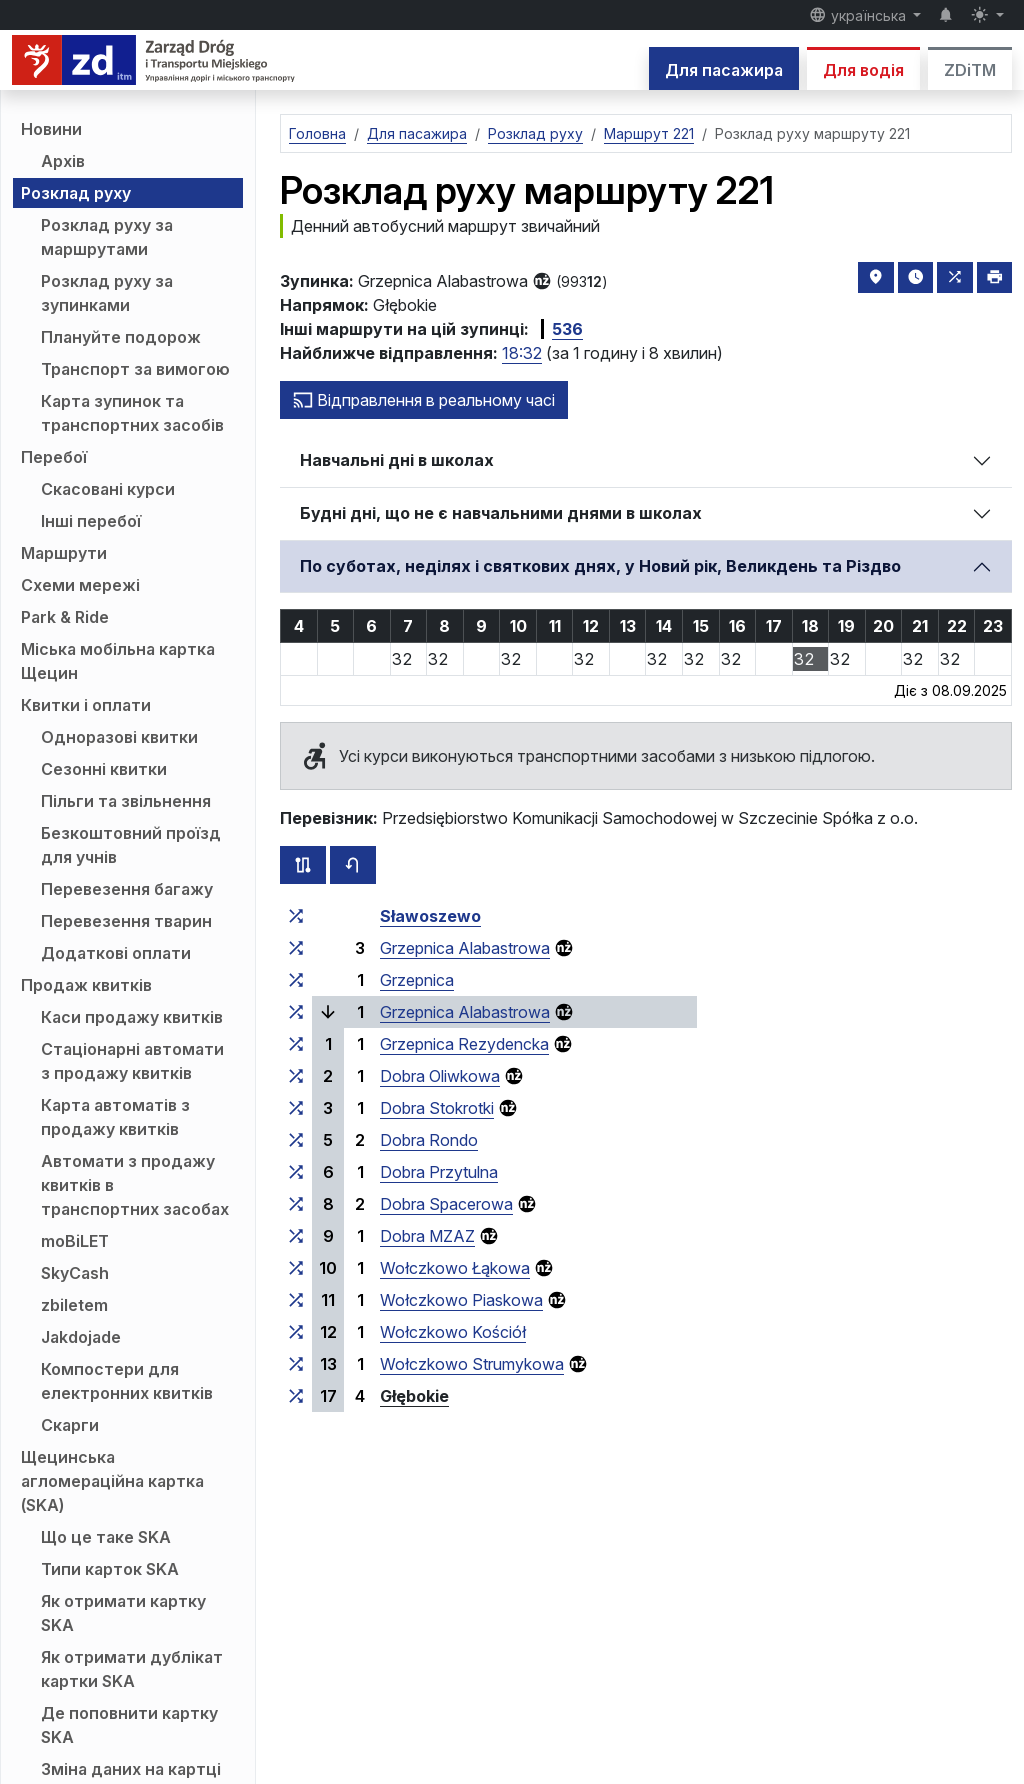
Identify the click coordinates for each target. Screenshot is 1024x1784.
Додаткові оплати (116, 953)
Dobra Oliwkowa (440, 1076)
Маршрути (64, 553)
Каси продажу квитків (132, 1017)
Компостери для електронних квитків (127, 1381)
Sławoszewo (430, 916)
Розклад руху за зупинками (107, 293)
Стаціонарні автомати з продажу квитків (132, 1061)
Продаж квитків (86, 985)
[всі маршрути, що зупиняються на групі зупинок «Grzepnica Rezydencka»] (296, 1044)
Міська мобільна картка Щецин (118, 661)
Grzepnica (417, 980)
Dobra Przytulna (439, 1172)
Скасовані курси (108, 489)
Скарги (70, 1425)
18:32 (522, 353)
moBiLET (75, 1241)
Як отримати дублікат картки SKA (132, 1669)
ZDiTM (970, 70)
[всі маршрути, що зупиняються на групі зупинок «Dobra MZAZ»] (296, 1236)
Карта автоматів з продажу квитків (115, 1117)
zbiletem (74, 1305)
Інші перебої (91, 521)
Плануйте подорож (121, 337)
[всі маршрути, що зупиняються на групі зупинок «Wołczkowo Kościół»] (296, 1332)
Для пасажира (724, 70)
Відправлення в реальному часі (424, 400)
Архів (63, 161)
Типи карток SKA (110, 1569)
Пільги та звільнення (126, 801)
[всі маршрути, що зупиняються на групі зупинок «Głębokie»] (296, 1396)
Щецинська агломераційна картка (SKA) (112, 1481)
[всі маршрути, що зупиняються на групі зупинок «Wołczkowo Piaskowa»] (296, 1300)
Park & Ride (65, 617)
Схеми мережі (80, 585)
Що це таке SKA (106, 1537)
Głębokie (414, 1396)
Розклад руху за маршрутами (107, 237)
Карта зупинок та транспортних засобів (132, 413)
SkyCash (75, 1273)
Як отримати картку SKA (123, 1613)
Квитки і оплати (86, 705)
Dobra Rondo (429, 1140)
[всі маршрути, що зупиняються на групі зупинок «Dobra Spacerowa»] (296, 1204)
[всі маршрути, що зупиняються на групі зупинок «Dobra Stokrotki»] (296, 1108)
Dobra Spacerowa (446, 1204)
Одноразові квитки (119, 737)
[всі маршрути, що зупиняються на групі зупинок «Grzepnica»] (296, 980)
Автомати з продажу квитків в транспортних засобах (135, 1185)
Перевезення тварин (126, 921)
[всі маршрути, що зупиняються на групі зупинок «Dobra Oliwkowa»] (296, 1076)
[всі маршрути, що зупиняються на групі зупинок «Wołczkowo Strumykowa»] (296, 1364)
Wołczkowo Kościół (453, 1332)
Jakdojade (81, 1337)
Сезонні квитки (104, 769)
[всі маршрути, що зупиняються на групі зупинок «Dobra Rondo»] (296, 1140)
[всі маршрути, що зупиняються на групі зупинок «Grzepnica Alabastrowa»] (296, 948)
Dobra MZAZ (427, 1236)
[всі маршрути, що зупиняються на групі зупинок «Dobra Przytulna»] (296, 1172)
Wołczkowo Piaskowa (461, 1300)
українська (859, 15)
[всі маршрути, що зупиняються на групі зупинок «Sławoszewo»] (296, 916)
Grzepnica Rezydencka (464, 1044)
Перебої (54, 457)
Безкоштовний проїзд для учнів (131, 845)
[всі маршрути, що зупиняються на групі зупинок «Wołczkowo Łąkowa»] (296, 1268)
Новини (51, 129)
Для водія (863, 70)
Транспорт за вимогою (135, 369)
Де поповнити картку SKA (129, 1725)
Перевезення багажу (127, 889)
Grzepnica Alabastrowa (465, 948)
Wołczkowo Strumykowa (472, 1364)
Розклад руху (76, 193)
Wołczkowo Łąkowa (455, 1268)
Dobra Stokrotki (437, 1108)
